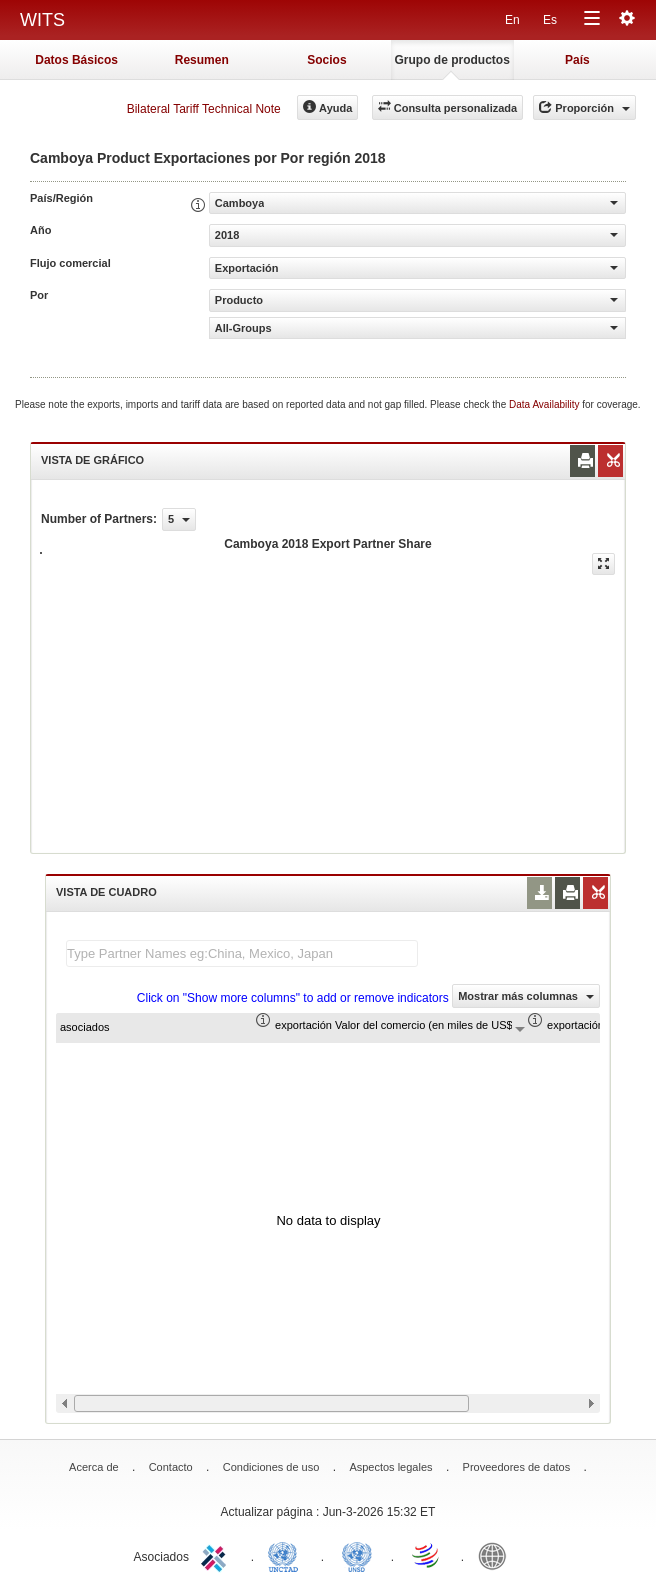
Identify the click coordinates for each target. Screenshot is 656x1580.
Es (550, 20)
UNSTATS (357, 1555)
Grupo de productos (451, 60)
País (577, 60)
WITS (42, 20)
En (512, 20)
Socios (326, 60)
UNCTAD (287, 1555)
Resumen (202, 60)
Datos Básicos (76, 60)
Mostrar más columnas (526, 996)
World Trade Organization (427, 1555)
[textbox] (242, 953)
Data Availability (545, 404)
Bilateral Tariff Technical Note (204, 109)
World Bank (497, 1555)
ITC (217, 1555)
